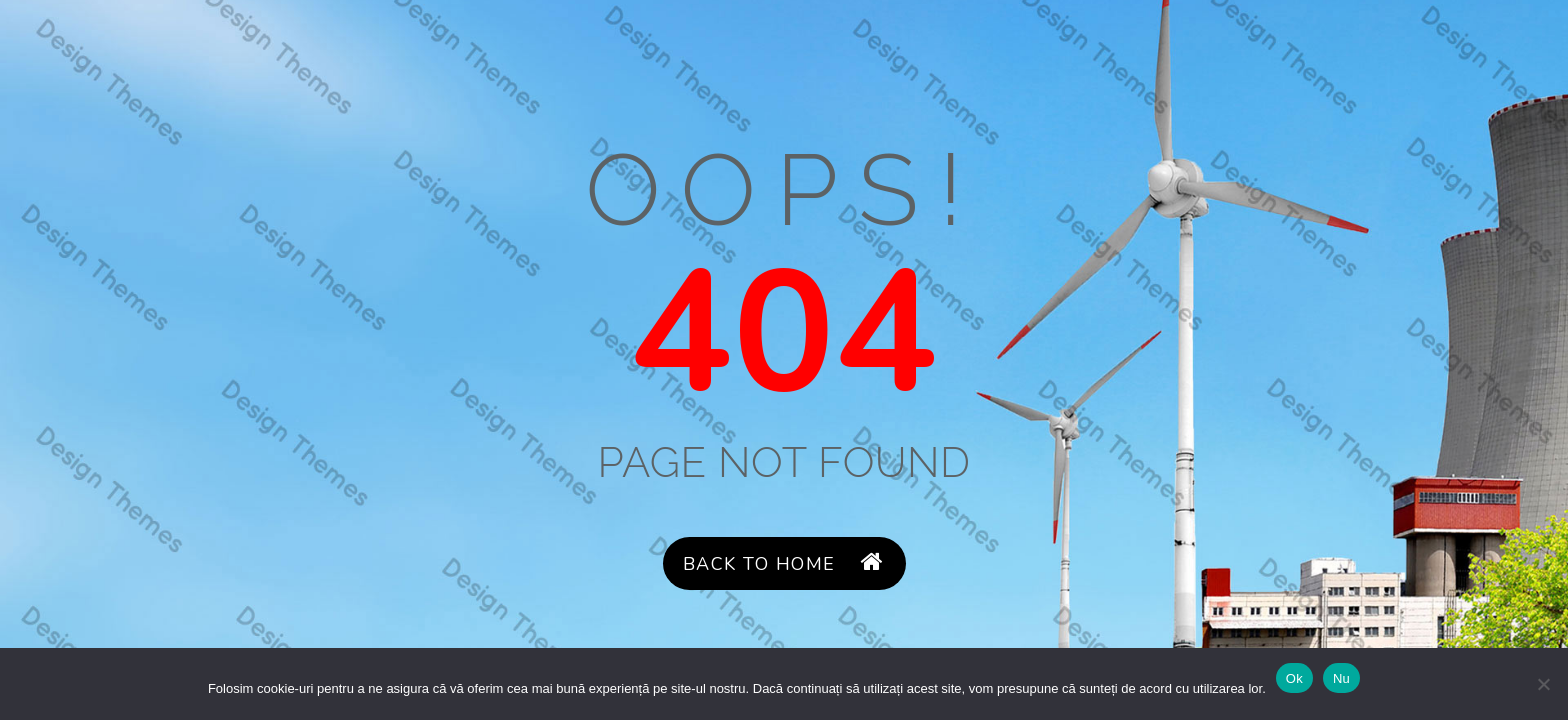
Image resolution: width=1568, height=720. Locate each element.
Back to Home (784, 563)
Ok (1294, 678)
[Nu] (1543, 684)
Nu (1341, 678)
